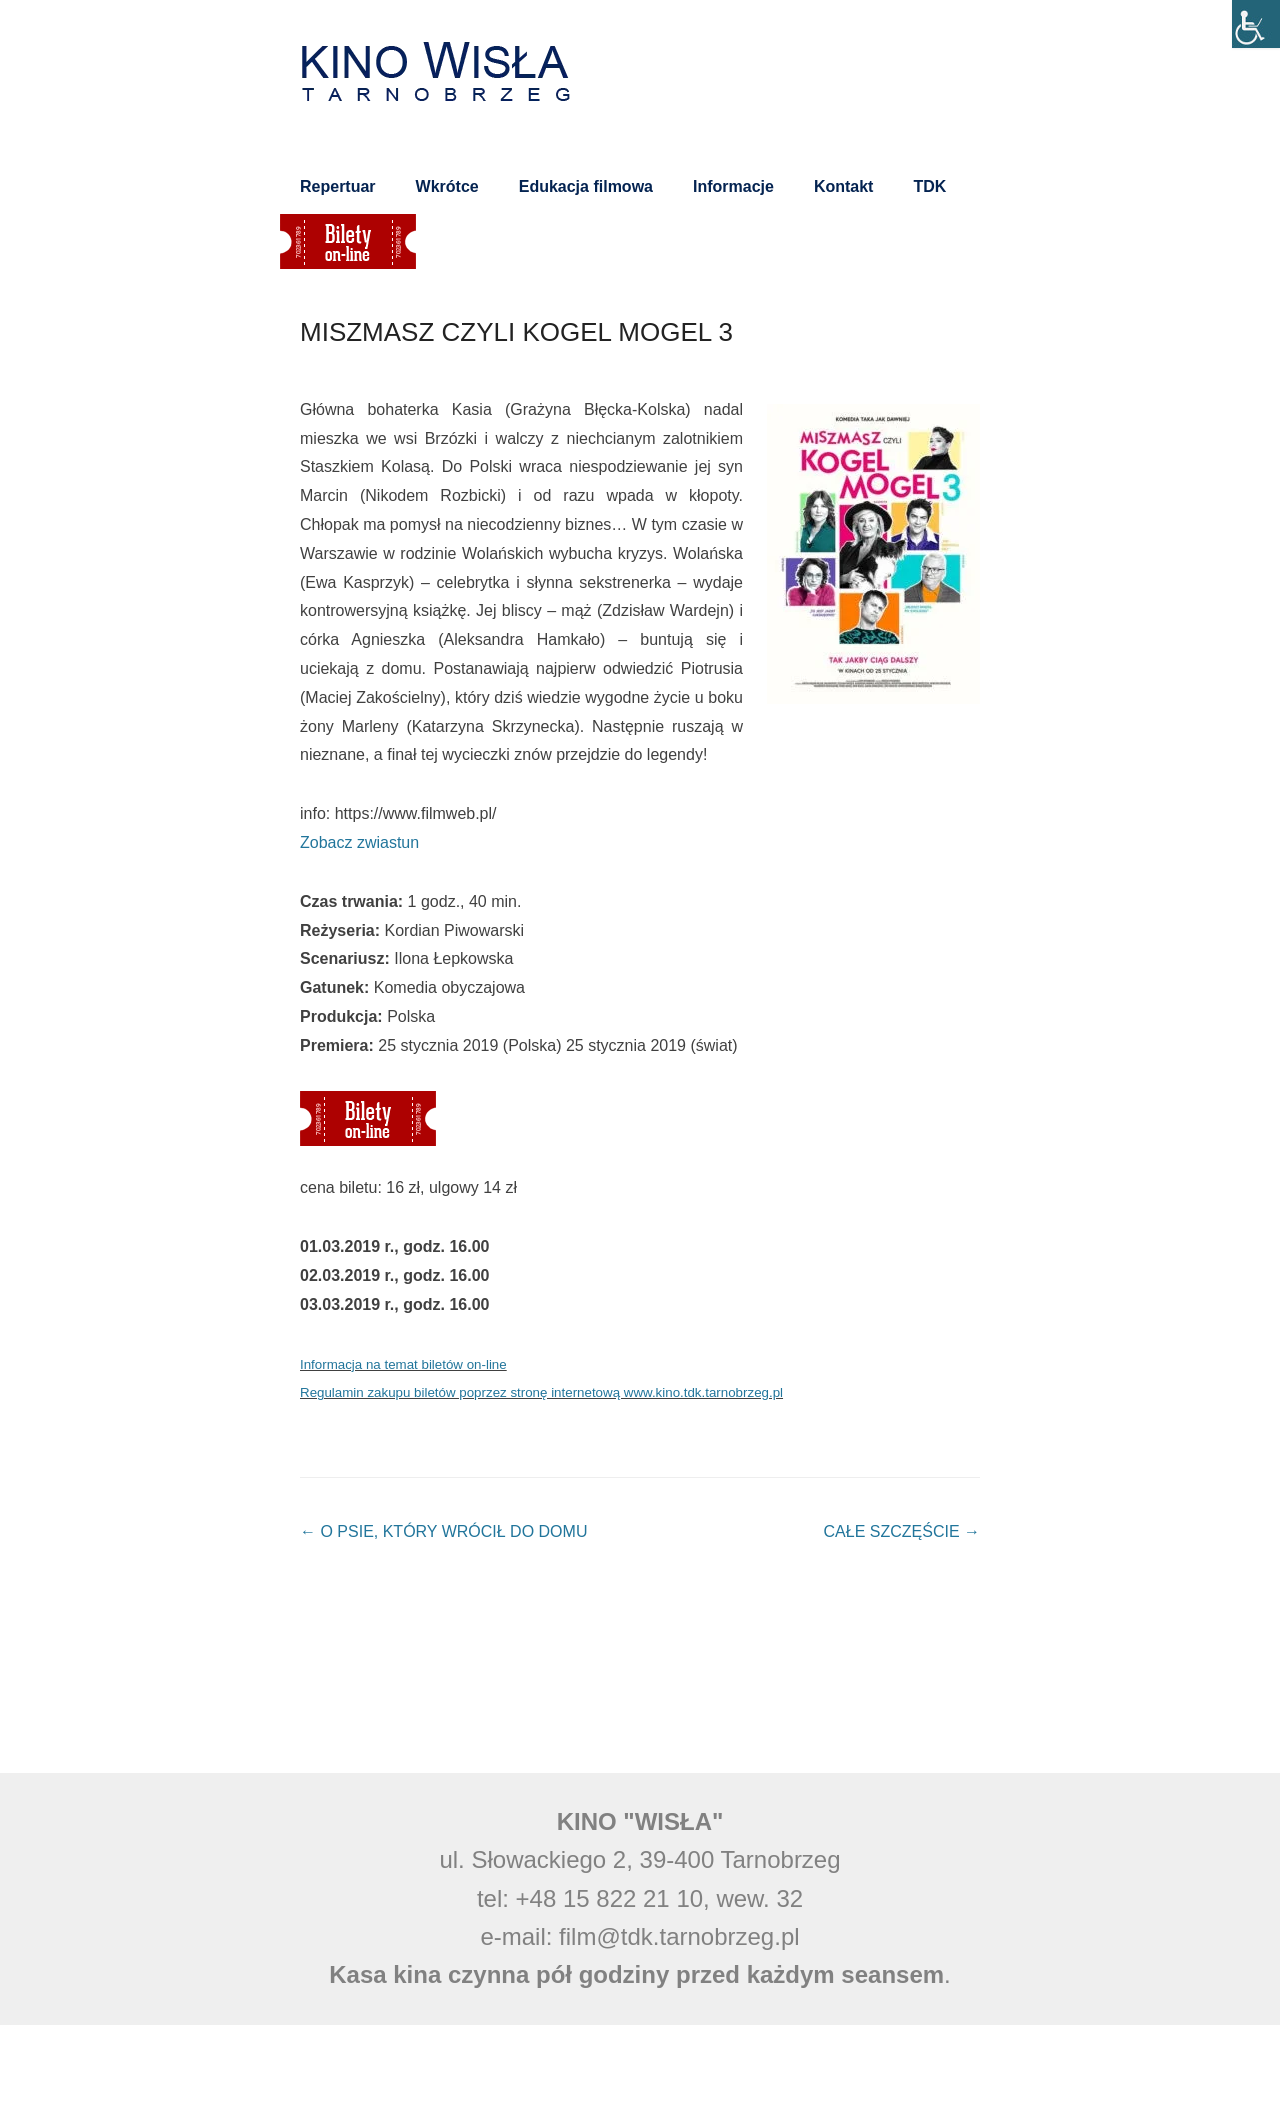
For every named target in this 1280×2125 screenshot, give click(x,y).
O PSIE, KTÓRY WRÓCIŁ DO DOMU (443, 1531)
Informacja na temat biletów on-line (403, 1364)
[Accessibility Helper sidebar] (1256, 24)
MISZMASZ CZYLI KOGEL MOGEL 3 (516, 332)
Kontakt (844, 186)
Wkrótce (447, 186)
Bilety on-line (348, 241)
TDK (929, 186)
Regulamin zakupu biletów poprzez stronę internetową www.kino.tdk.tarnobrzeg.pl (541, 1392)
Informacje (733, 186)
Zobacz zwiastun (359, 842)
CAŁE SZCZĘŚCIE (902, 1531)
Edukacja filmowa (586, 186)
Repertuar (338, 186)
